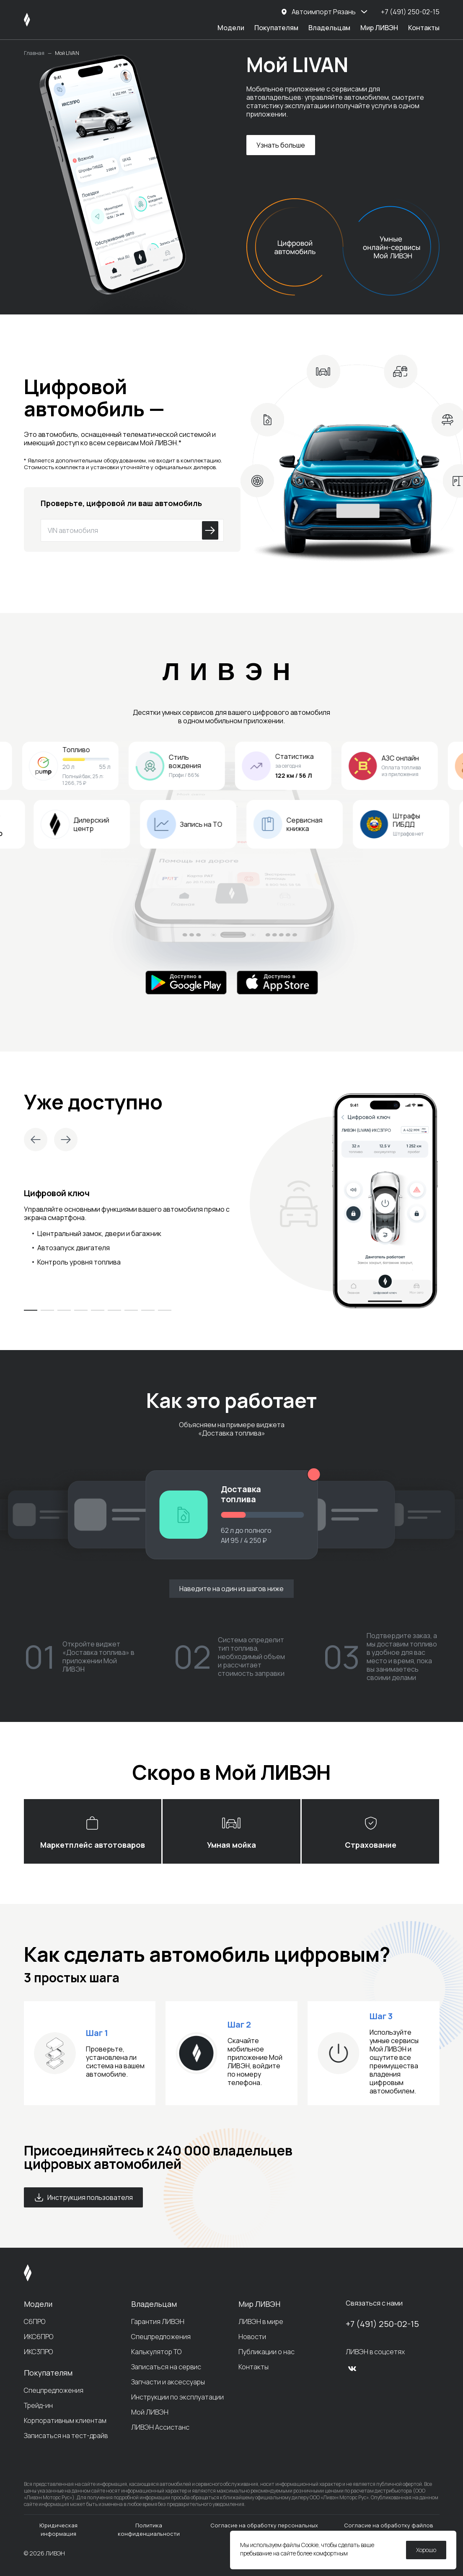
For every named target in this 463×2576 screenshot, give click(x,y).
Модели (230, 27)
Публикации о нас (266, 2351)
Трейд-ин (38, 2405)
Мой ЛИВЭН (149, 2412)
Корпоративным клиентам (65, 2420)
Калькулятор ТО (156, 2351)
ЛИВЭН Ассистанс (160, 2427)
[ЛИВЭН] (43, 19)
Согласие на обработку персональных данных (264, 2529)
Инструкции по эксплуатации (177, 2397)
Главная (34, 53)
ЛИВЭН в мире (260, 2321)
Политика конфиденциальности (149, 2529)
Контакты (424, 27)
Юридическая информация (58, 2529)
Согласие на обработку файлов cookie (388, 2529)
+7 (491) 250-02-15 (382, 2323)
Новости (252, 2336)
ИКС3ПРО (38, 2351)
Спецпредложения (53, 2390)
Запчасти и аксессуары (168, 2381)
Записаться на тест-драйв (66, 2435)
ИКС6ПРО (38, 2336)
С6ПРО (34, 2321)
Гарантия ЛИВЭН (157, 2321)
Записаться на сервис (166, 2366)
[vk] (352, 2368)
